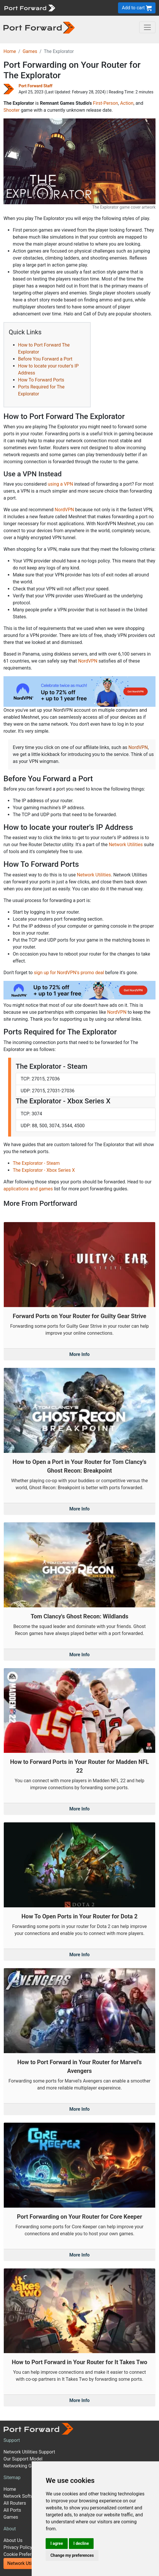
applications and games (28, 1189)
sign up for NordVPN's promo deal (69, 972)
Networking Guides (23, 2466)
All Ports (12, 2510)
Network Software (22, 2496)
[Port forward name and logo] (29, 7)
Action (126, 103)
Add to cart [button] (137, 8)
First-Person (105, 103)
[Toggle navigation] (147, 27)
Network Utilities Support (29, 2452)
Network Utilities (126, 844)
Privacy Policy (17, 2547)
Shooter (11, 110)
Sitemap (12, 2477)
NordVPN (64, 509)
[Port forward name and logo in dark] (39, 27)
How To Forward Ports (41, 380)
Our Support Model (22, 2459)
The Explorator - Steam (36, 1163)
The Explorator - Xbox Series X (44, 1170)
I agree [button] (56, 2543)
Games (30, 51)
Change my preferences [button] (72, 2555)
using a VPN (60, 484)
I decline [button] (81, 2543)
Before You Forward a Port (45, 359)
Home (9, 51)
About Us (12, 2540)
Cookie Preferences (23, 2554)
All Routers (14, 2503)
